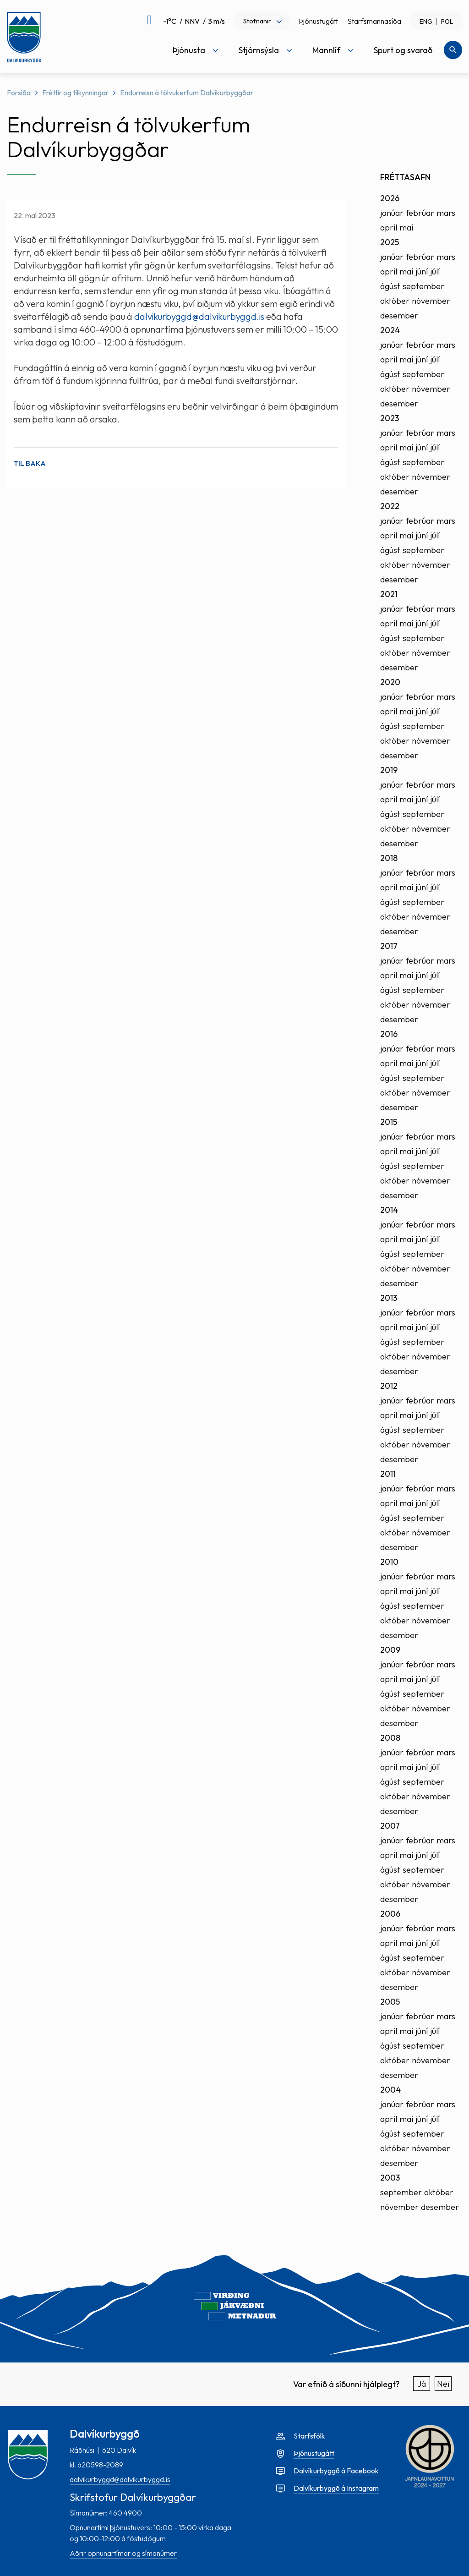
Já (422, 2384)
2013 (388, 1298)
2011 (388, 1474)
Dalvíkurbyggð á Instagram (336, 2488)
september (423, 286)
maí (406, 227)
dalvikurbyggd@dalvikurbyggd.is (199, 316)
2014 (389, 1210)
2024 (390, 330)
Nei (443, 2384)
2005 (390, 2001)
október (394, 301)
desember (399, 315)
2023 (389, 418)
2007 (390, 1825)
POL (447, 21)
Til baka (30, 463)
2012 (389, 1386)
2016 (389, 1034)
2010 (389, 1562)
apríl (388, 227)
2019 (389, 770)
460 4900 (125, 2512)
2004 (390, 2089)
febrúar (420, 213)
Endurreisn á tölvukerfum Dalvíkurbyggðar (186, 92)
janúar (392, 213)
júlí (435, 271)
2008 (390, 1737)
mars (445, 213)
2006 (390, 1913)
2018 (389, 858)
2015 (388, 1122)
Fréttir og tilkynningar (75, 92)
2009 (390, 1649)
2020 (390, 682)
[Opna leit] (453, 50)
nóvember (431, 301)
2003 (390, 2177)
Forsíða (19, 92)
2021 (389, 594)
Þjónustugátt (318, 21)
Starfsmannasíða (374, 21)
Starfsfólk (309, 2435)
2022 (389, 506)
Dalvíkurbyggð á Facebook (336, 2470)
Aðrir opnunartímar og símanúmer (123, 2553)
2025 (389, 242)
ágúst (390, 286)
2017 (389, 946)
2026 (389, 198)
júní (421, 271)
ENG (426, 21)
